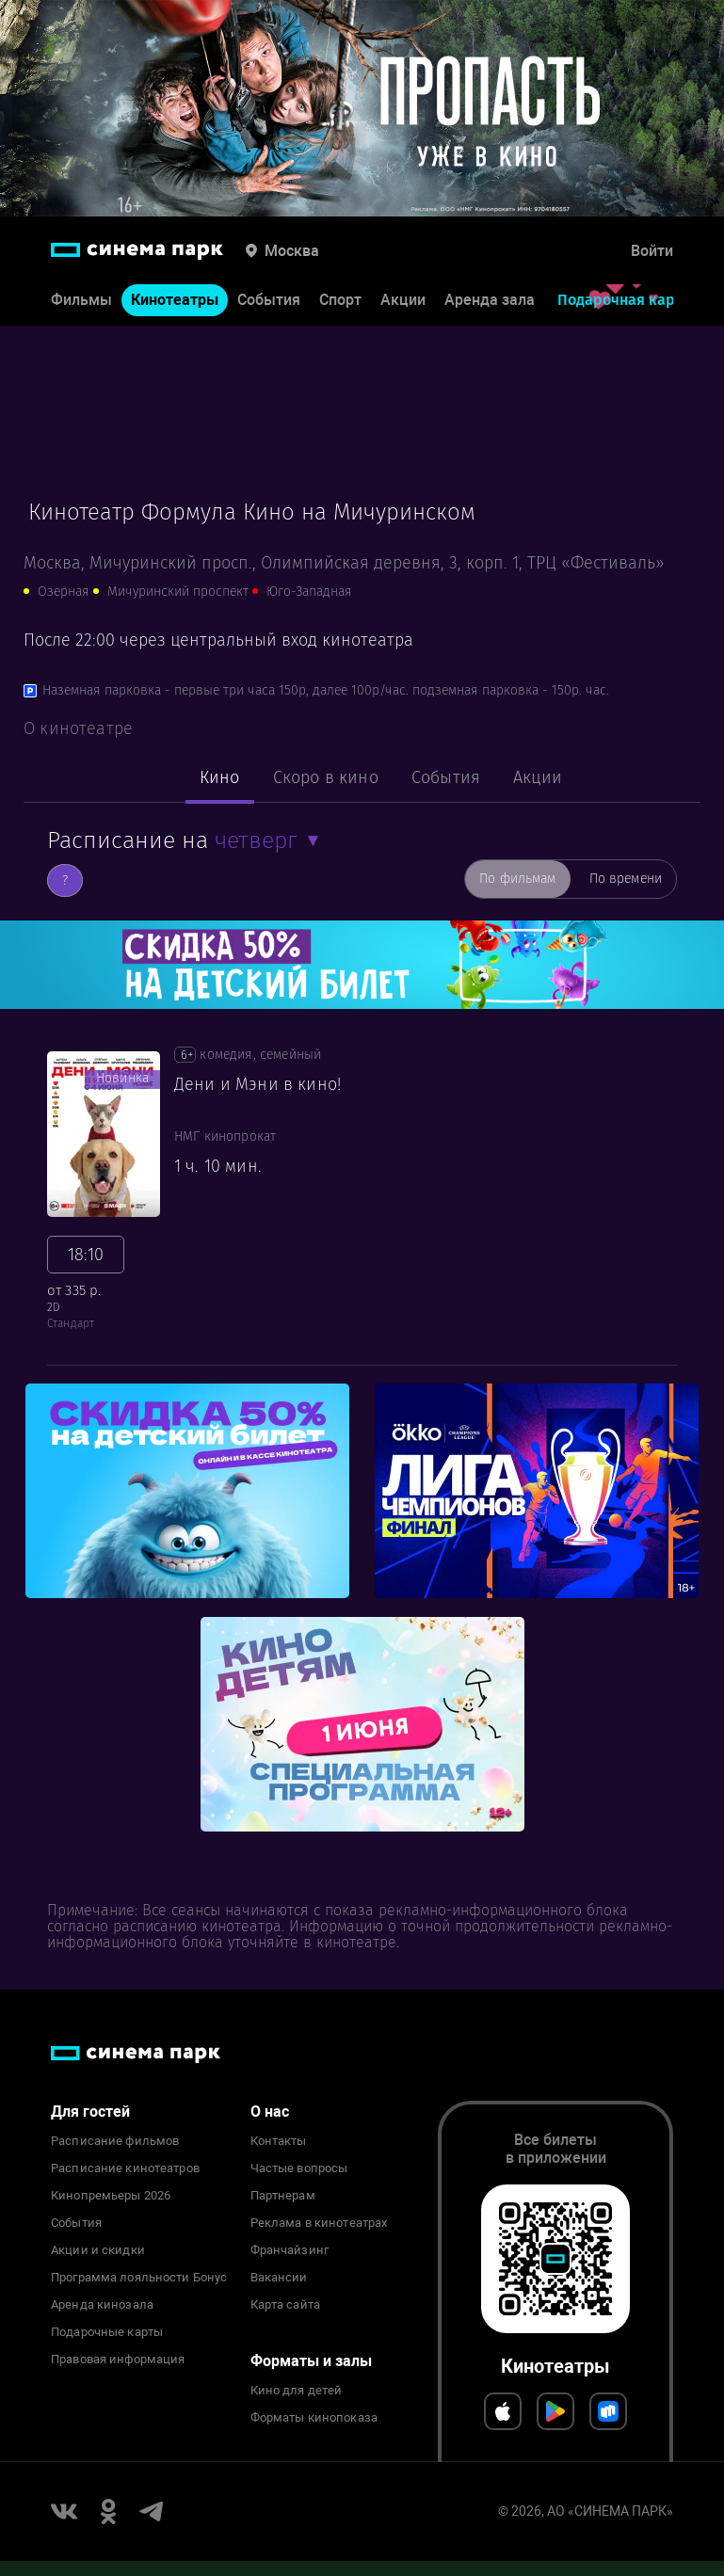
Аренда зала (489, 300)
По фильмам (517, 879)
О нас (269, 2111)
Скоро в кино (325, 777)
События (268, 300)
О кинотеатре (78, 728)
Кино (220, 777)
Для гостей (90, 2111)
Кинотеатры (174, 300)
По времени (625, 879)
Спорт (340, 300)
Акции (403, 300)
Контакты (278, 2141)
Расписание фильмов (115, 2141)
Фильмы (81, 300)
